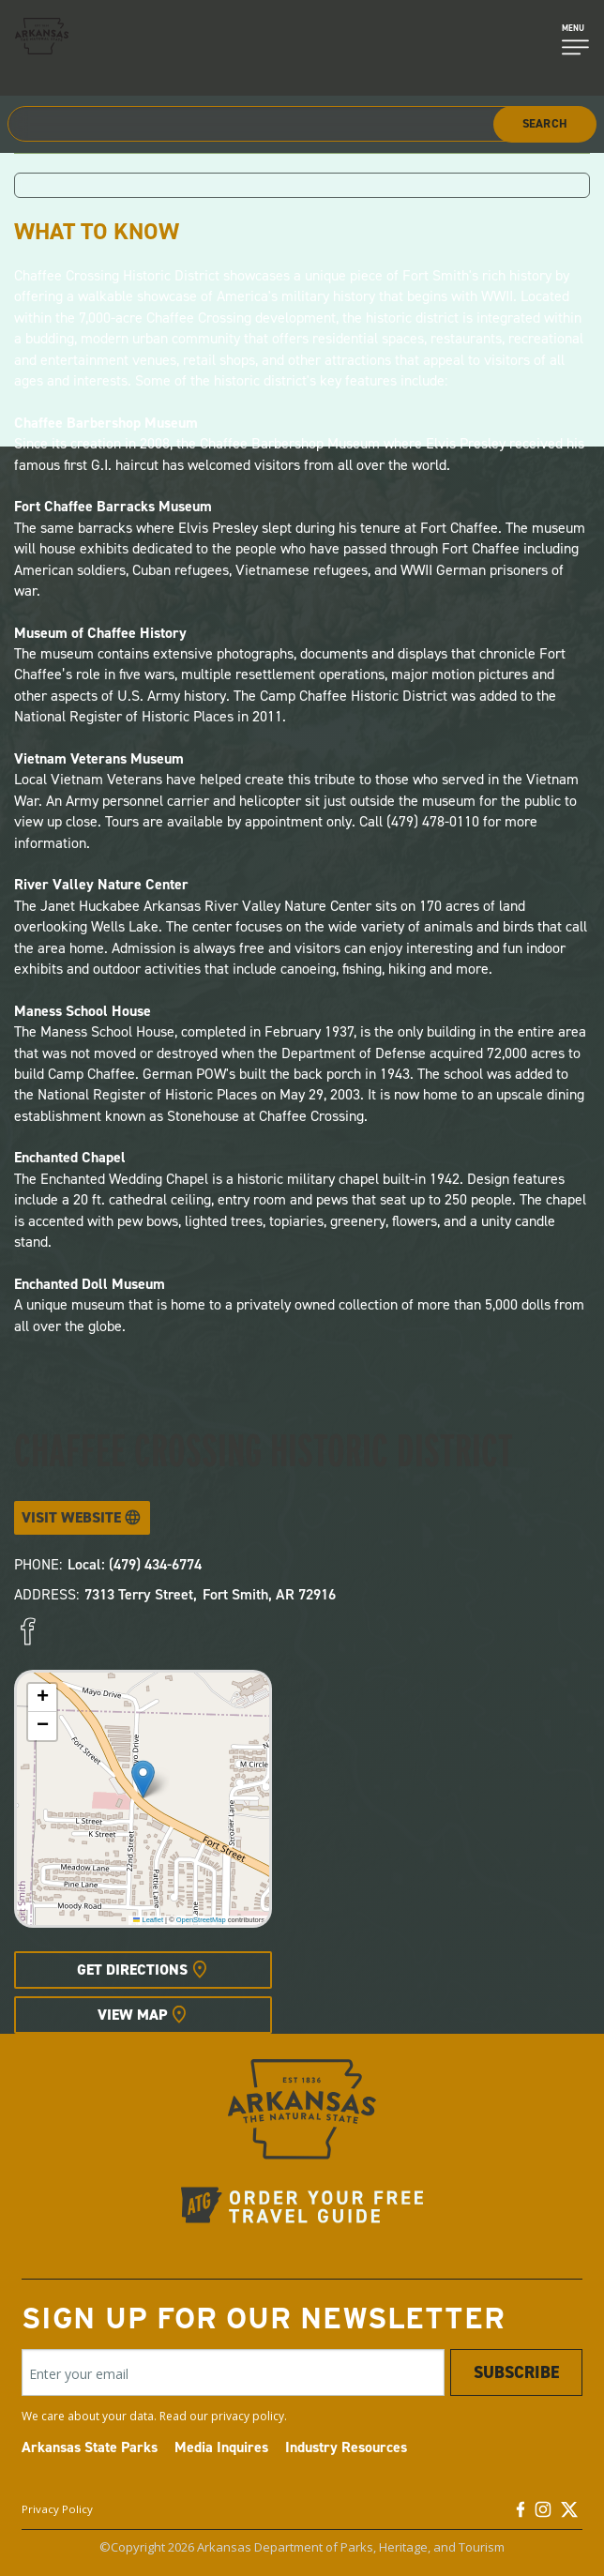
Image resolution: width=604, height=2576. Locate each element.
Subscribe (516, 2372)
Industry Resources (346, 2447)
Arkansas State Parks (90, 2447)
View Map (132, 2014)
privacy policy (247, 2416)
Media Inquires (221, 2447)
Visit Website (71, 1517)
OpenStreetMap (201, 1920)
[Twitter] (569, 2514)
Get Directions (132, 1969)
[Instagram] (543, 2514)
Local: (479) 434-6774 (135, 1564)
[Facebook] (520, 2514)
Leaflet (148, 1920)
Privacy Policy (57, 2509)
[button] (143, 1779)
